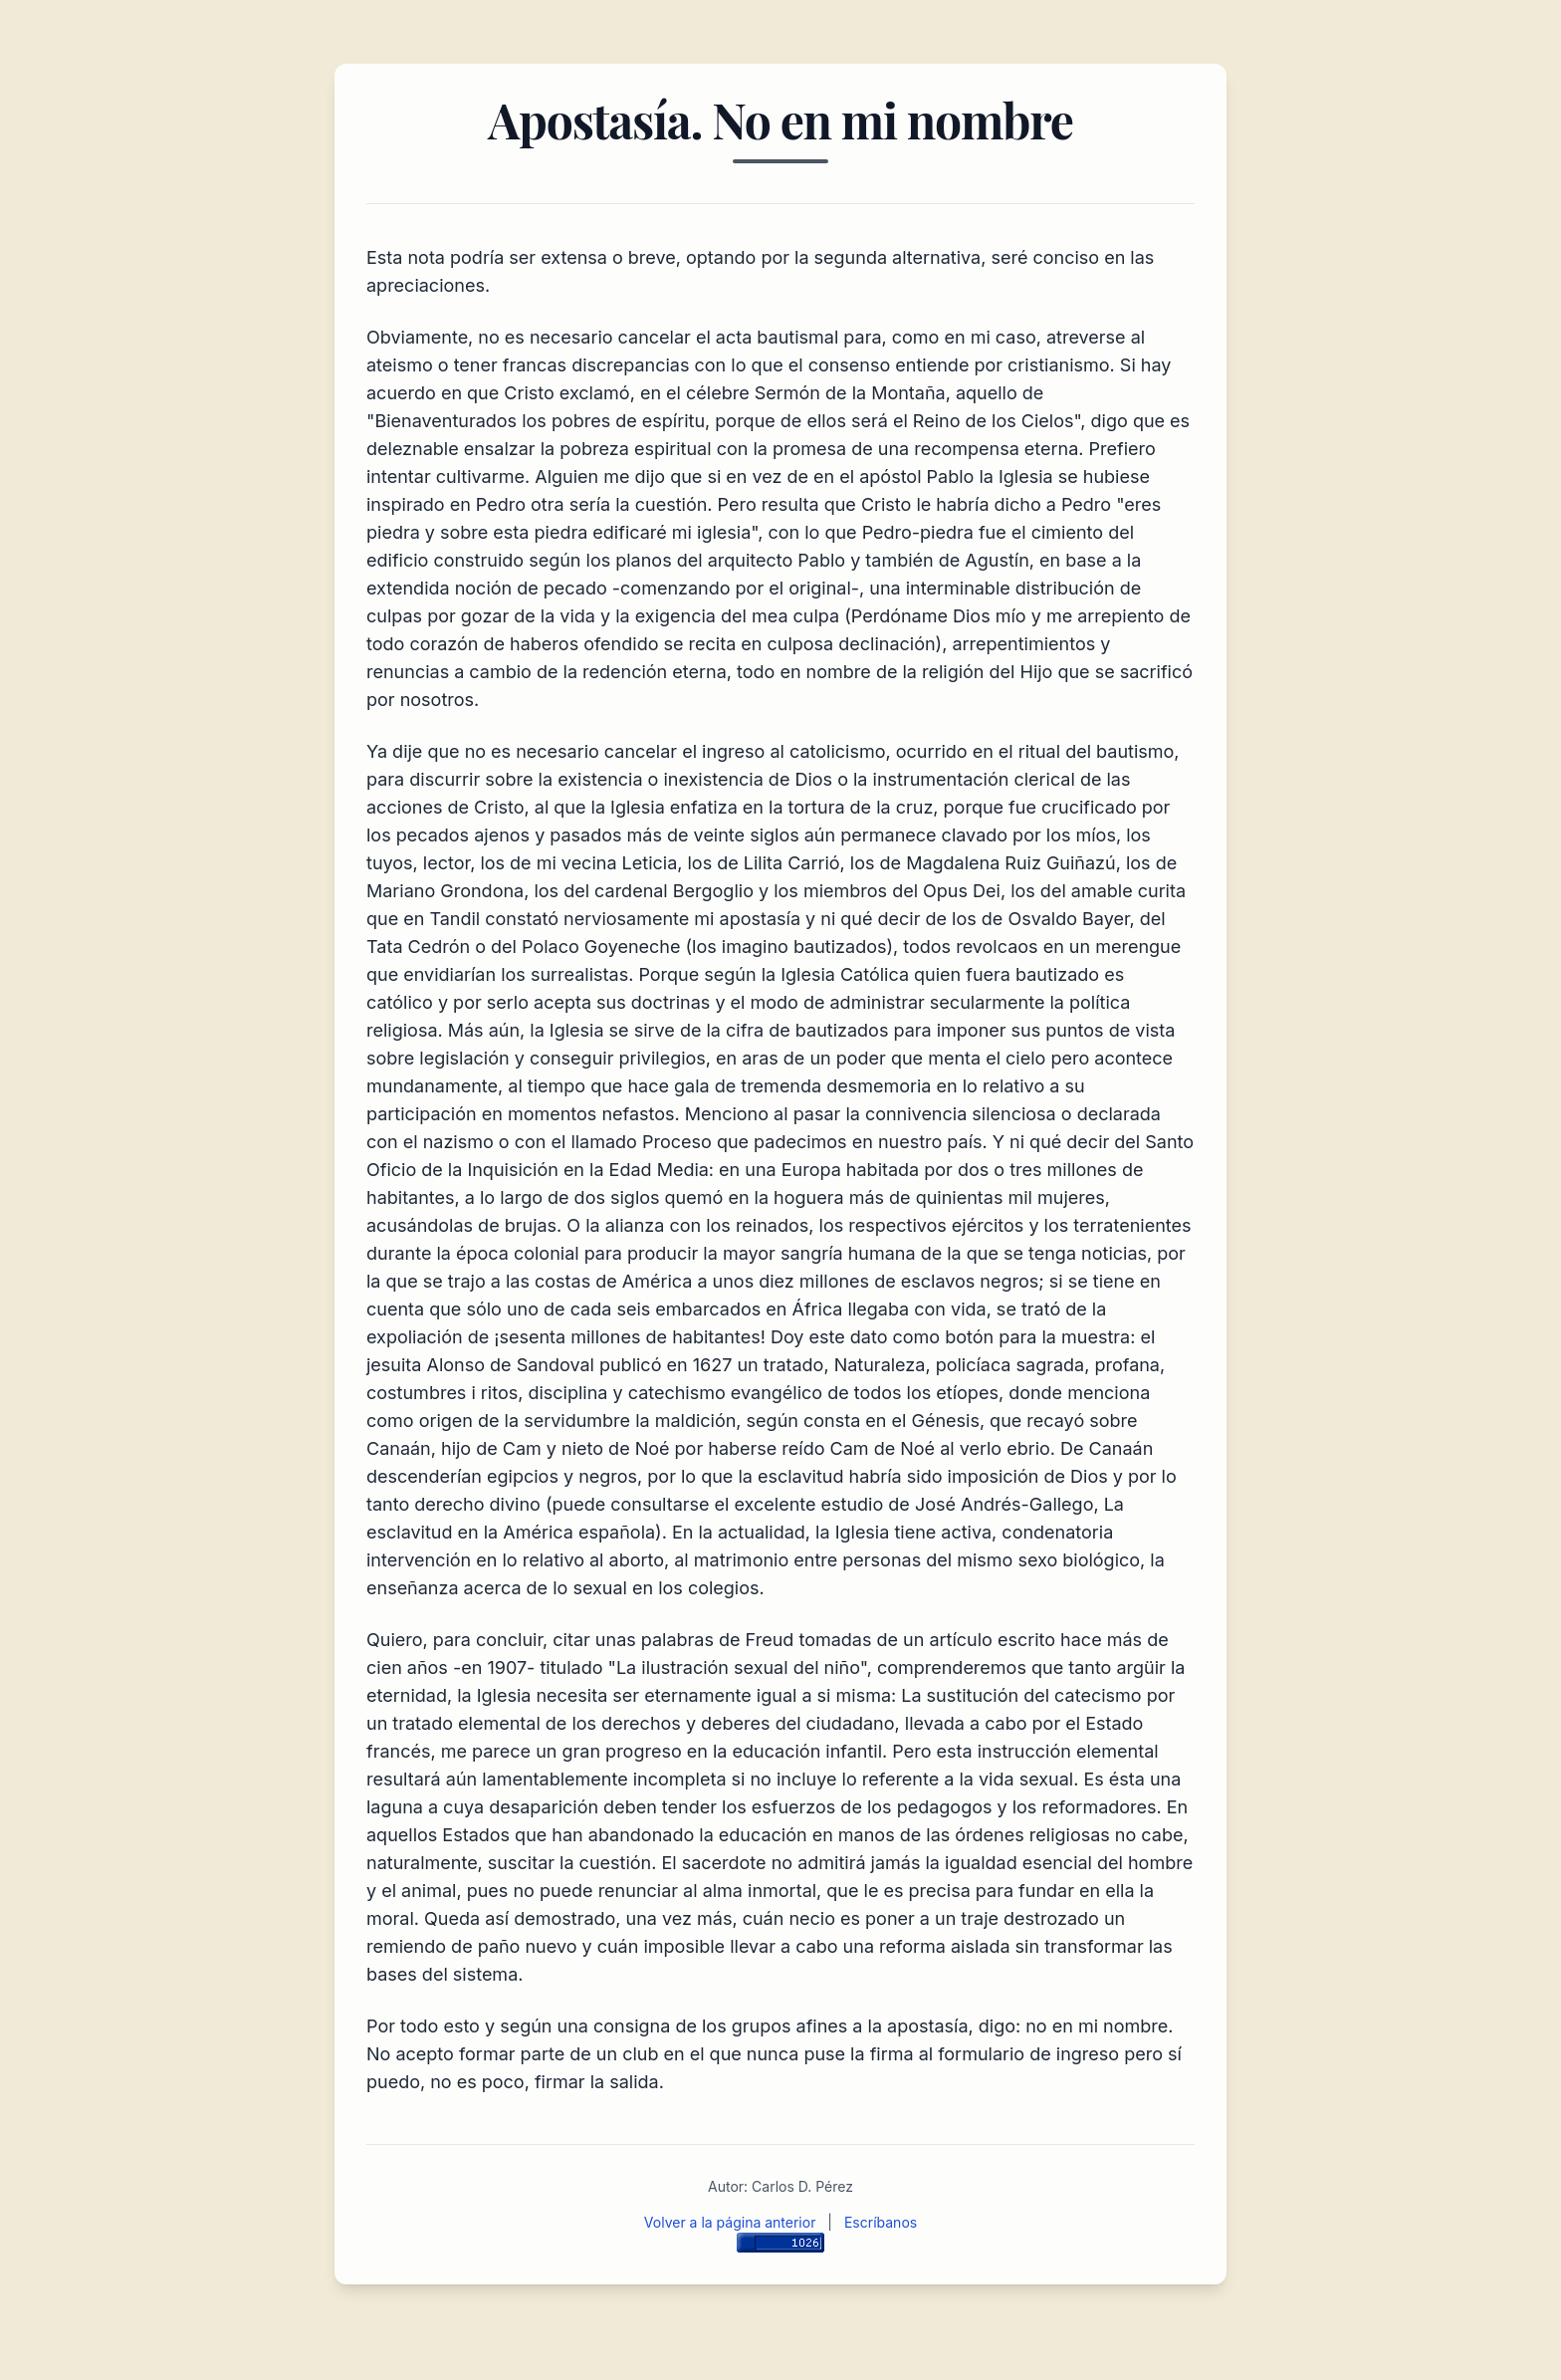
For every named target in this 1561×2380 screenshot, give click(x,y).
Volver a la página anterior (730, 2222)
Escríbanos (880, 2222)
